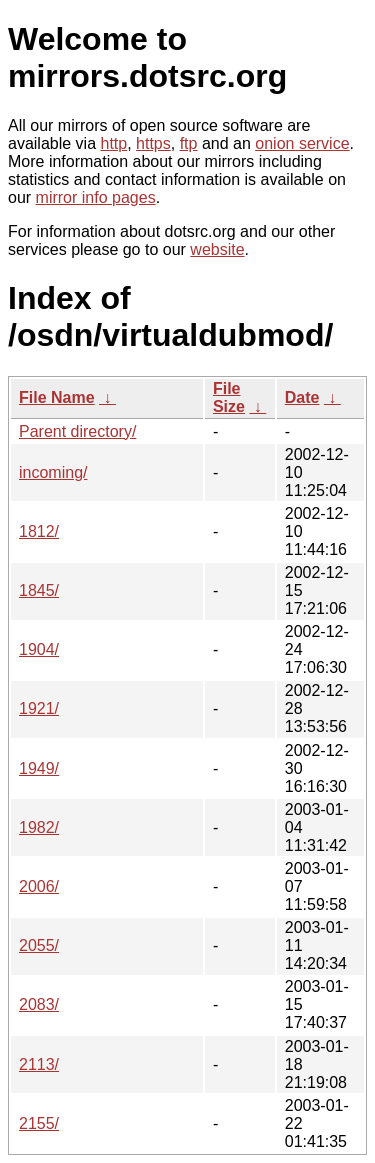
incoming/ (53, 472)
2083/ (39, 1004)
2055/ (39, 945)
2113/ (39, 1064)
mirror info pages (96, 197)
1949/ (39, 768)
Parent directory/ (77, 431)
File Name (57, 397)
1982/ (39, 827)
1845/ (39, 590)
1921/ (39, 708)
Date (302, 397)
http (114, 143)
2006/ (39, 886)
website (217, 249)
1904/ (39, 649)
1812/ (39, 531)
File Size (229, 397)
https (153, 143)
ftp (189, 143)
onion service (302, 143)
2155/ (39, 1123)
